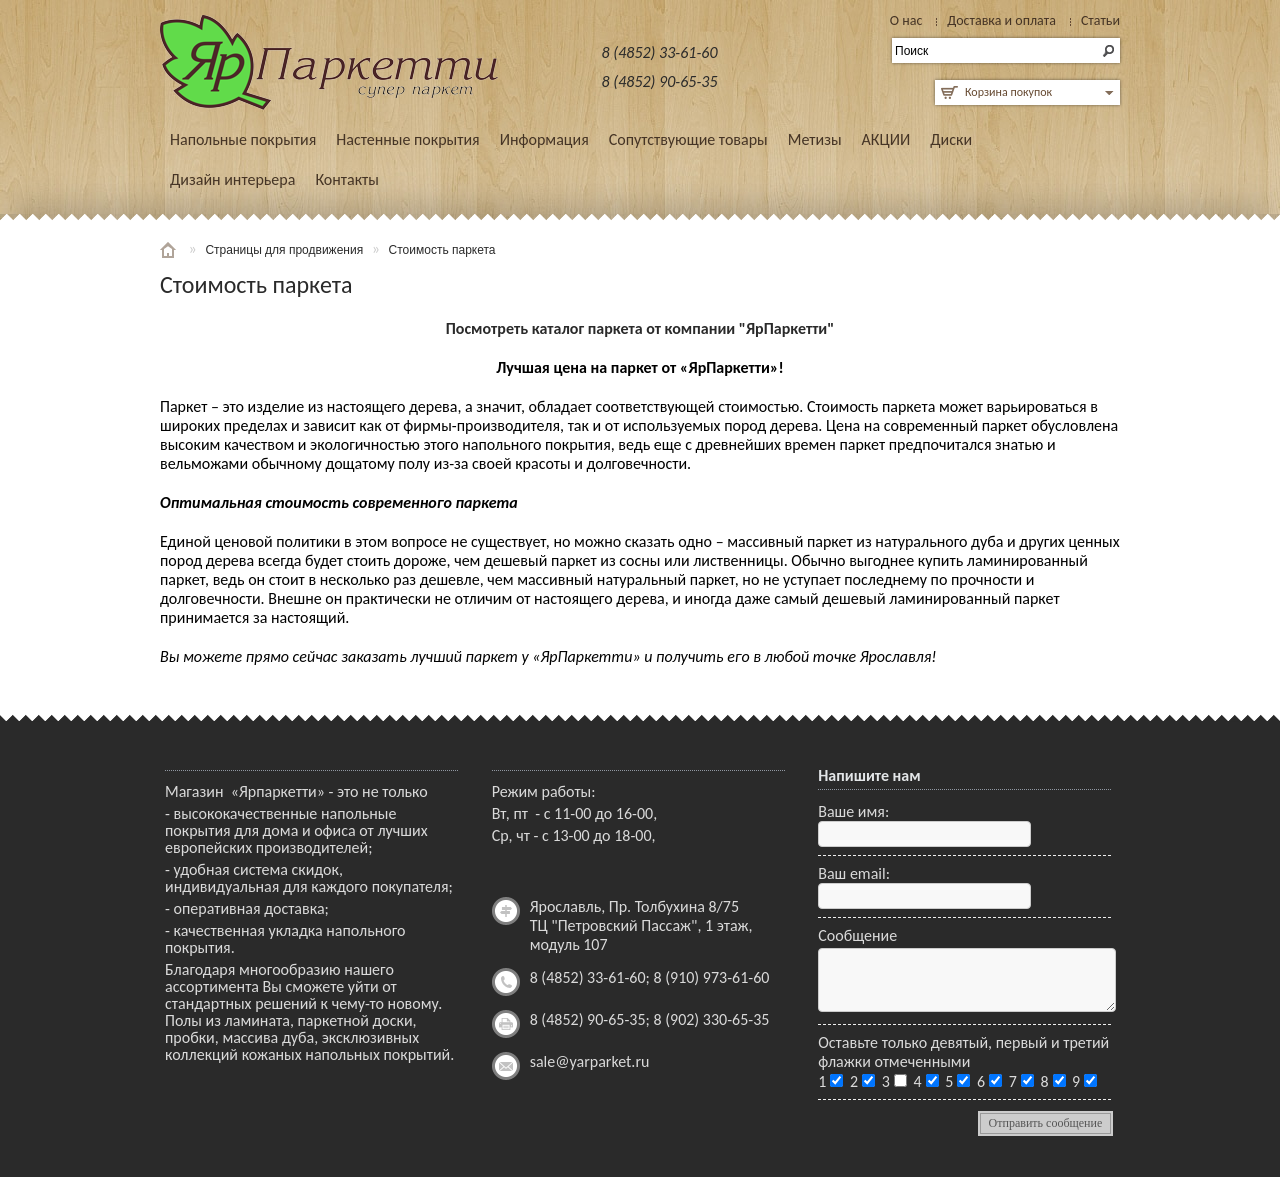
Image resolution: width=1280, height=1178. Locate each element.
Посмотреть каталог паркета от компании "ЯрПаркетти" (640, 328)
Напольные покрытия (243, 139)
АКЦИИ (886, 139)
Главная (170, 250)
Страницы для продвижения (284, 250)
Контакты (347, 179)
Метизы (815, 139)
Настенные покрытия (407, 139)
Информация (544, 139)
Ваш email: (854, 873)
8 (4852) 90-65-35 (660, 81)
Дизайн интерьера (232, 179)
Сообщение (857, 935)
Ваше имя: (853, 811)
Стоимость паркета (442, 250)
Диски (951, 139)
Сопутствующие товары (688, 139)
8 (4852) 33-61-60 (660, 52)
